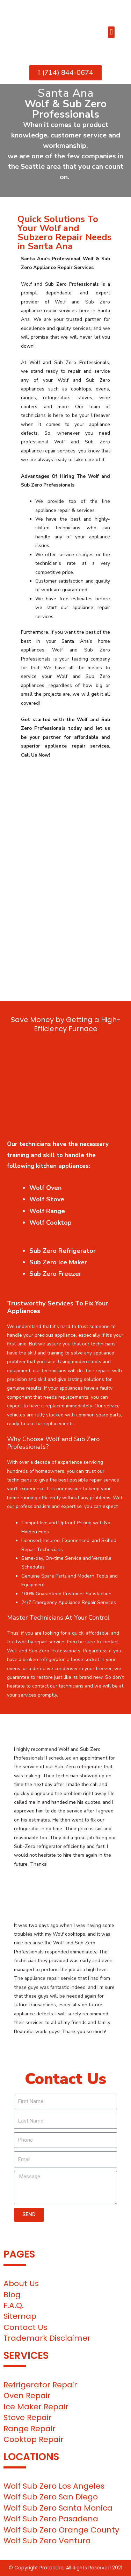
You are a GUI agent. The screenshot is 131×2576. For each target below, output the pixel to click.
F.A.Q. (13, 2305)
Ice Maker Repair (35, 2406)
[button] (111, 32)
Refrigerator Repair (40, 2384)
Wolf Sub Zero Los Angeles (53, 2486)
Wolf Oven (45, 1188)
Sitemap (19, 2316)
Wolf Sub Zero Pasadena (50, 2518)
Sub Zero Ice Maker (58, 1262)
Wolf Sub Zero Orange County (61, 2529)
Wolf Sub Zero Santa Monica (57, 2508)
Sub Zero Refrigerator (62, 1251)
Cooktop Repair (33, 2439)
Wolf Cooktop (50, 1222)
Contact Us (25, 2327)
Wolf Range (47, 1211)
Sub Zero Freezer (55, 1274)
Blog (12, 2294)
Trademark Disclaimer (46, 2338)
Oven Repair (27, 2395)
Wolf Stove (46, 1199)
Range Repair (29, 2428)
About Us (21, 2283)
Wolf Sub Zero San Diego (50, 2496)
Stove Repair (27, 2417)
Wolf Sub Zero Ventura (47, 2540)
